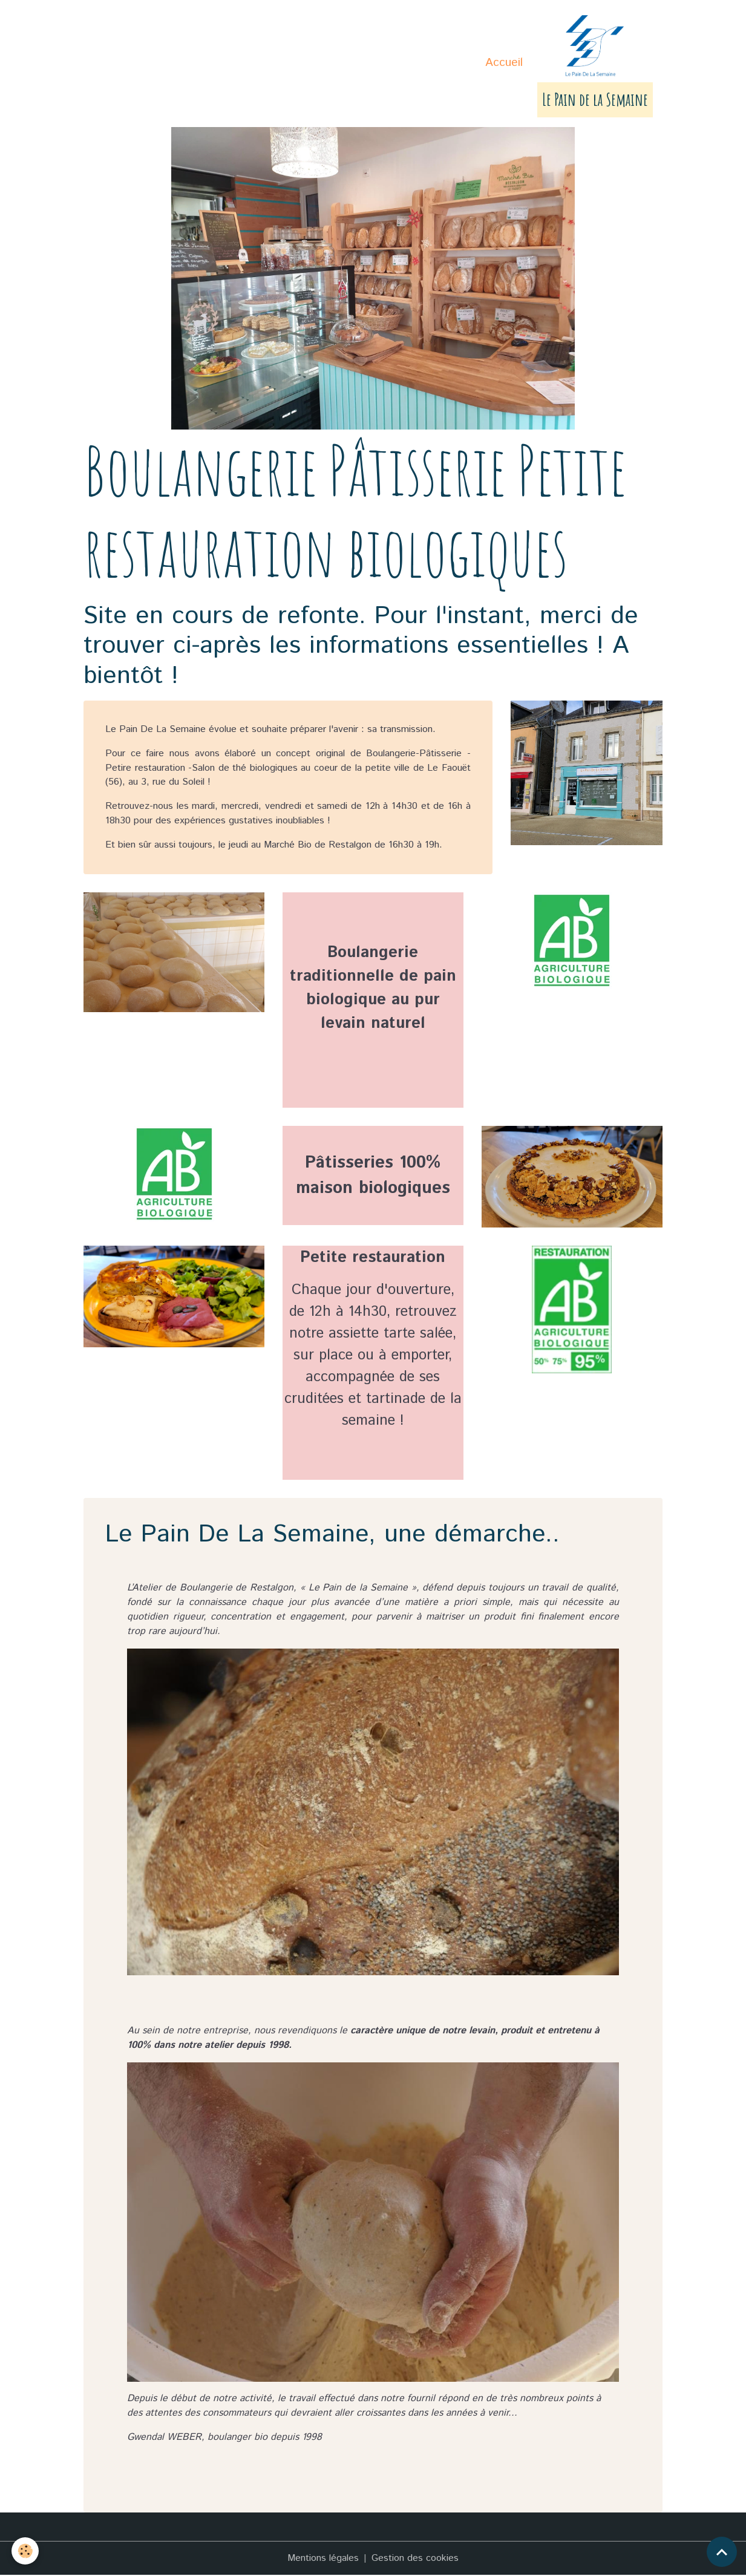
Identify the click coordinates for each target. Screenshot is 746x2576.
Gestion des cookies (415, 2559)
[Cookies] (25, 2551)
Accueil (504, 62)
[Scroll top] (722, 2552)
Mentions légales (323, 2559)
